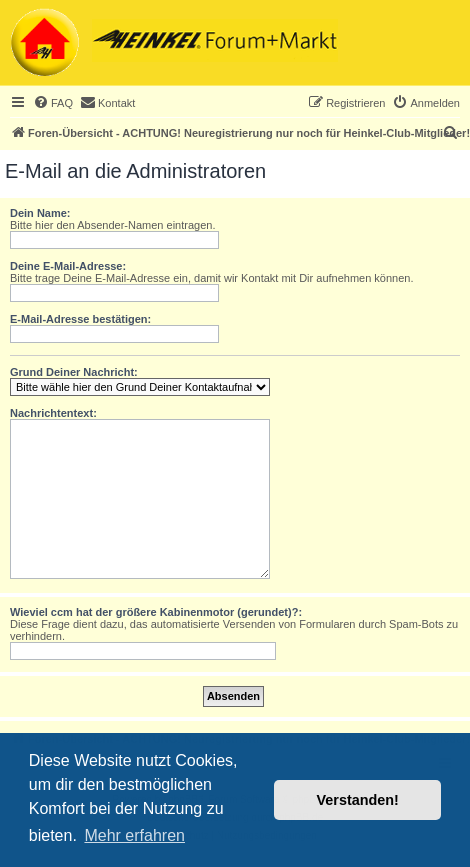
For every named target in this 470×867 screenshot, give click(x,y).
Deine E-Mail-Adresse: (68, 266)
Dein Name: (40, 213)
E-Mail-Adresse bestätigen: (80, 319)
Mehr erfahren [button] (134, 835)
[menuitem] (53, 103)
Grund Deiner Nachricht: (74, 372)
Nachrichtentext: (53, 413)
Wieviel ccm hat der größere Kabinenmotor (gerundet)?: (156, 612)
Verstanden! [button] (358, 800)
